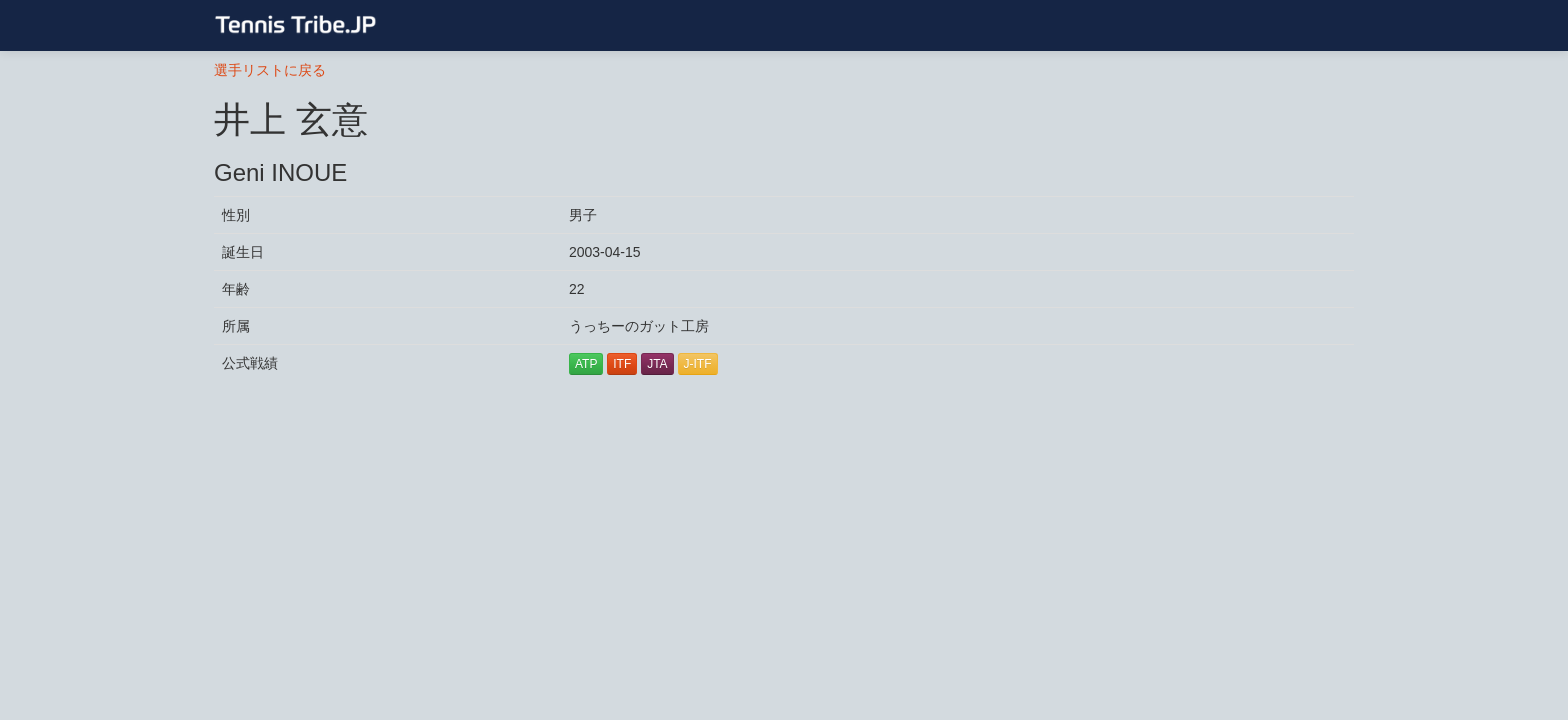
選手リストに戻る (270, 70)
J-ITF (698, 364)
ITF (622, 364)
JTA (657, 364)
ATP (586, 364)
